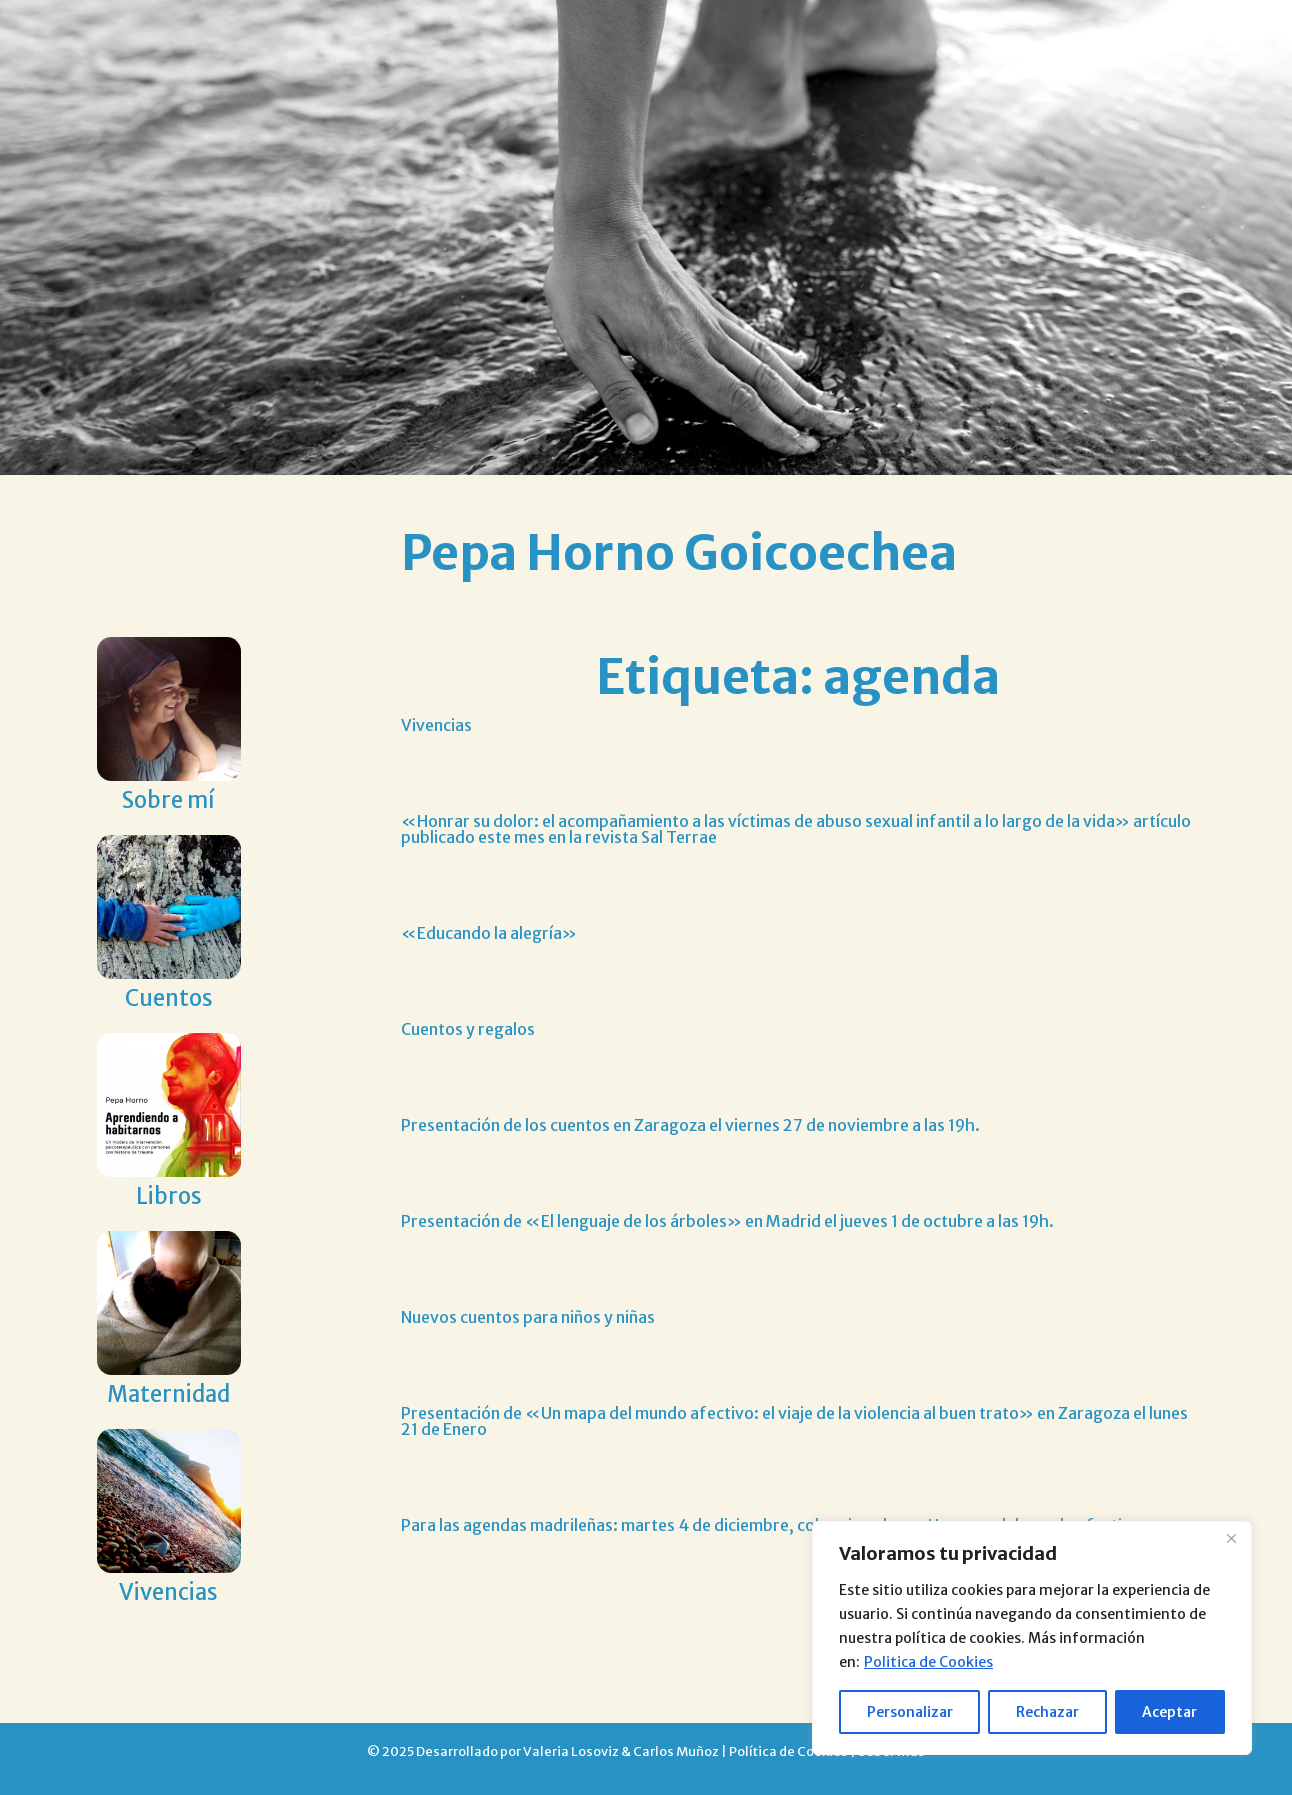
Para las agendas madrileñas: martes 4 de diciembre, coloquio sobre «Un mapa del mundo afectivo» (778, 1525)
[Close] (1231, 1538)
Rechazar (1047, 1712)
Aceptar (1169, 1712)
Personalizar (910, 1712)
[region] (1032, 1638)
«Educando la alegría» (489, 933)
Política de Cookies (788, 1751)
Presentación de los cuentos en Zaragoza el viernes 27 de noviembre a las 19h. (690, 1125)
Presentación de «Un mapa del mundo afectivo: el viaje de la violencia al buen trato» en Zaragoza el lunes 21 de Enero (794, 1421)
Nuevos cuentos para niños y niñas (528, 1317)
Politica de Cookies (928, 1662)
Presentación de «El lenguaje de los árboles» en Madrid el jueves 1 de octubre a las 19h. (727, 1221)
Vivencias (436, 725)
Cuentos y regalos (468, 1029)
